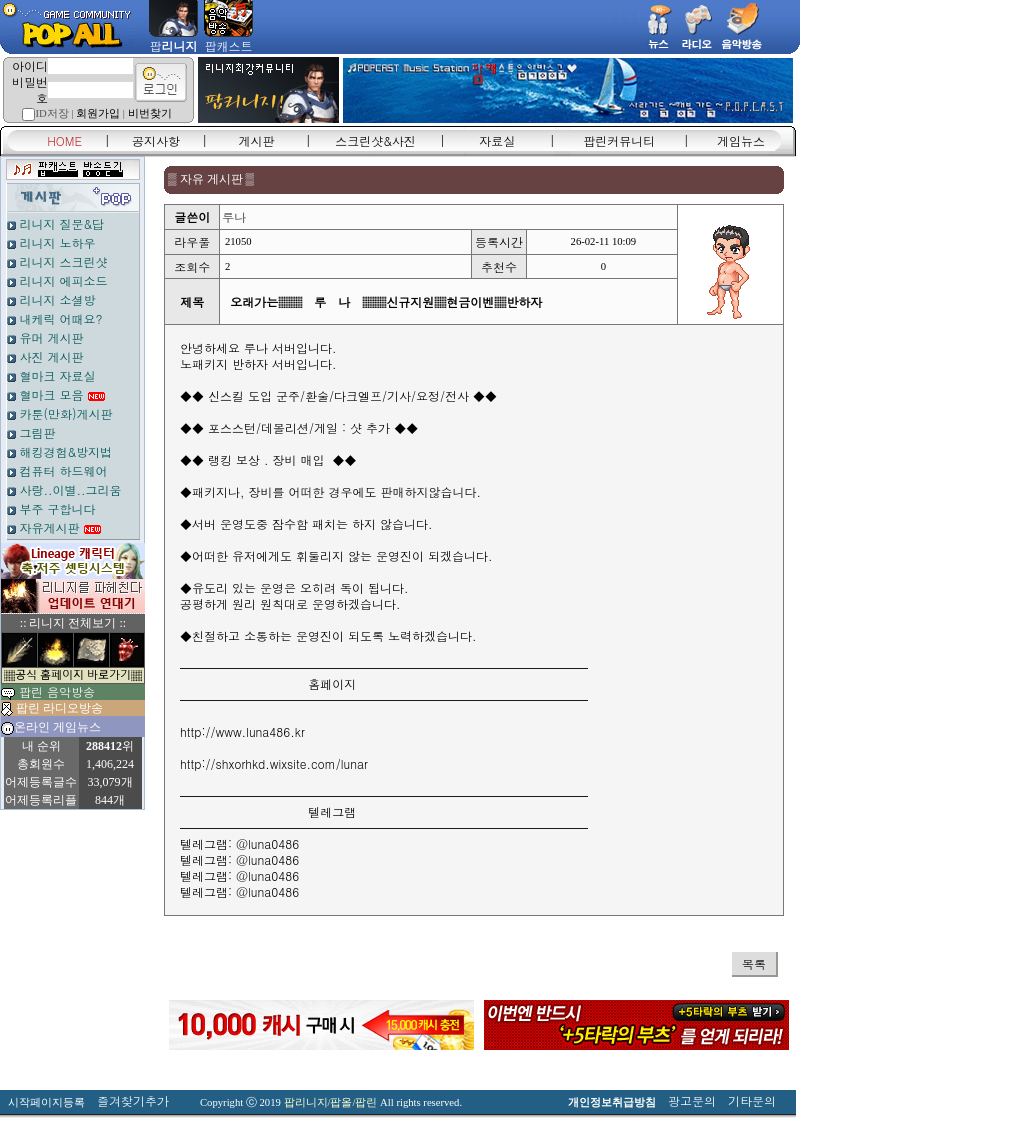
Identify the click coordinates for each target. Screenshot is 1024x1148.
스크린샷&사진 (375, 140)
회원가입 (98, 113)
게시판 (257, 140)
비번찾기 (150, 113)
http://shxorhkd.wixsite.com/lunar (274, 763)
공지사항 (156, 140)
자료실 (497, 140)
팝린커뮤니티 (619, 140)
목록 (754, 963)
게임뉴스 (741, 140)
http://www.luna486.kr (242, 731)
